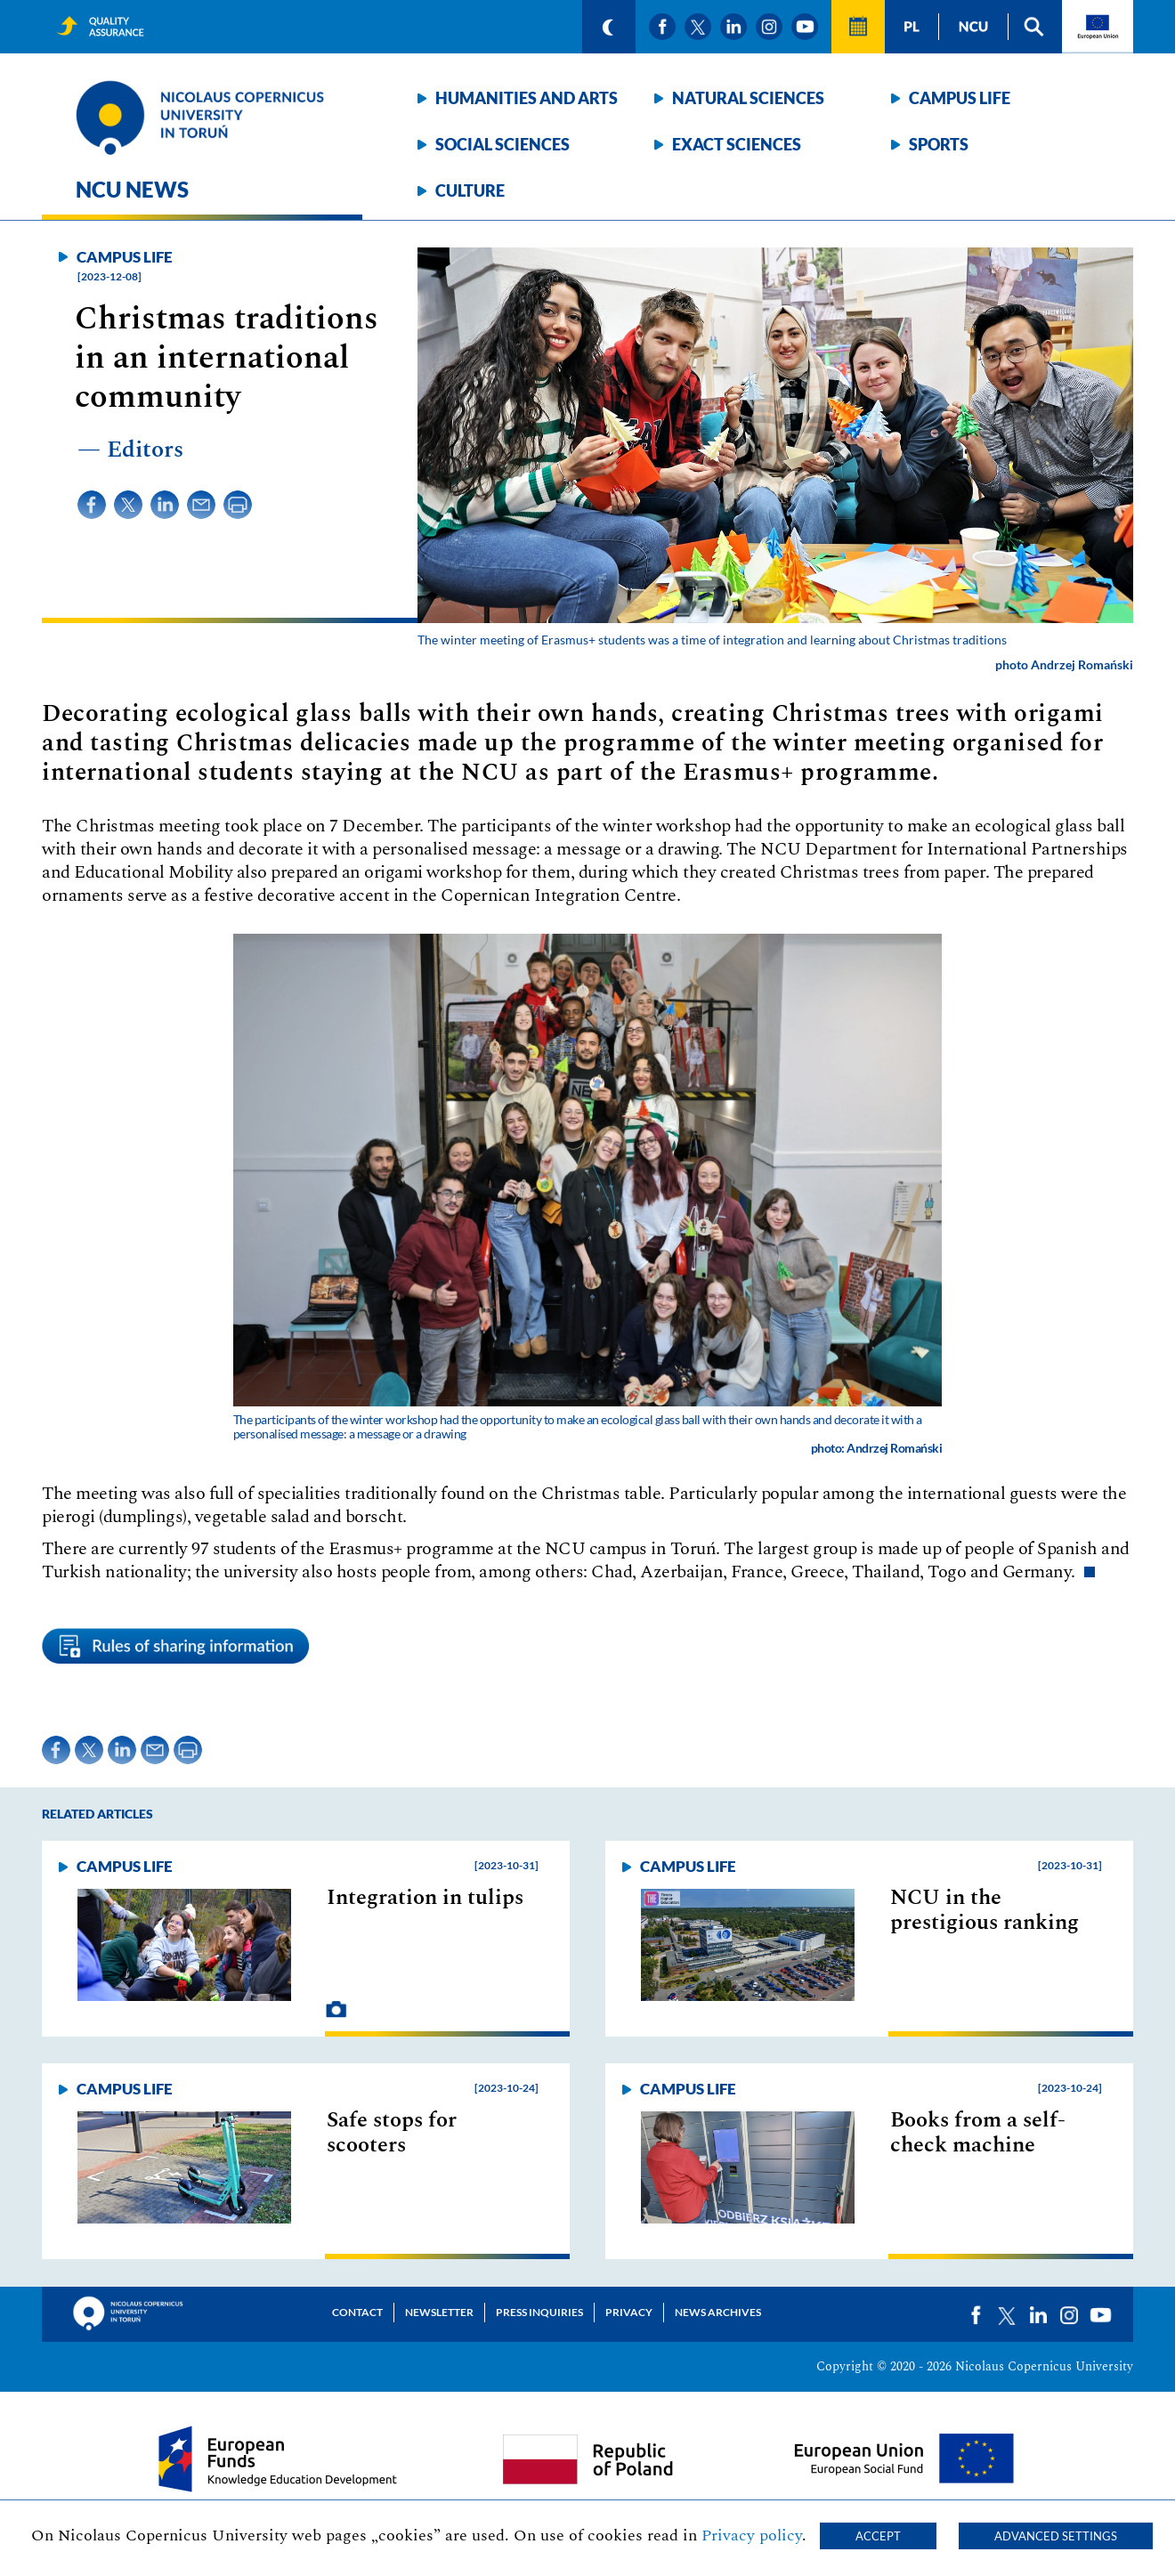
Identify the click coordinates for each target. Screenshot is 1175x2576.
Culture (470, 190)
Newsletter (439, 2312)
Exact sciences (736, 144)
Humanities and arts (526, 98)
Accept (878, 2536)
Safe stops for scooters (392, 2133)
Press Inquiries (539, 2312)
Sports (938, 144)
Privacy (628, 2312)
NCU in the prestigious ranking (984, 1910)
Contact (357, 2312)
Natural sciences (748, 98)
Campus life (959, 98)
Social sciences (502, 144)
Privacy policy (751, 2535)
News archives (718, 2312)
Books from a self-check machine (978, 2133)
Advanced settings (1055, 2536)
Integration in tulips (425, 1897)
